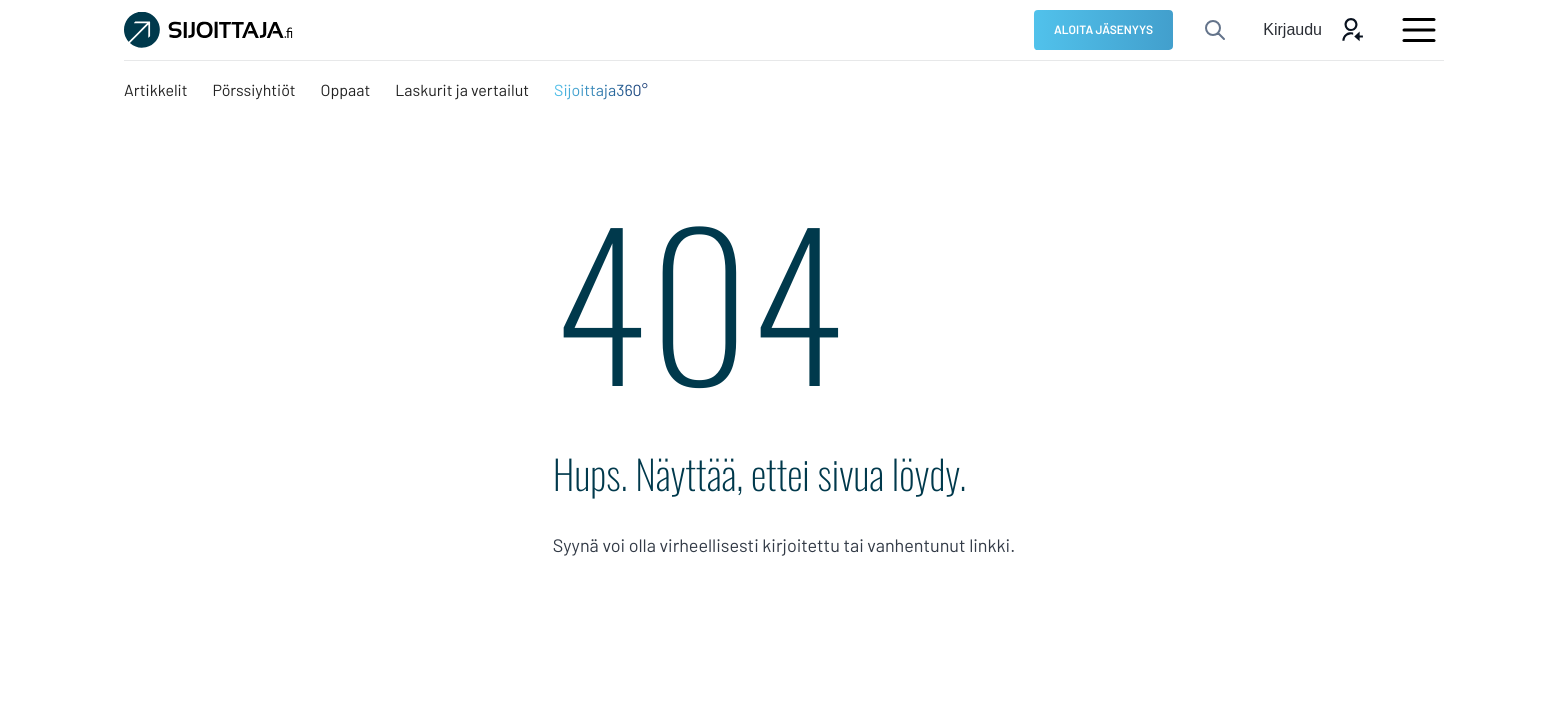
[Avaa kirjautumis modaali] (1313, 30)
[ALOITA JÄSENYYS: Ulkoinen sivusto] (1103, 30)
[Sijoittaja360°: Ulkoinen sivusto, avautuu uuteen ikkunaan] (601, 91)
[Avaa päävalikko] (1419, 30)
